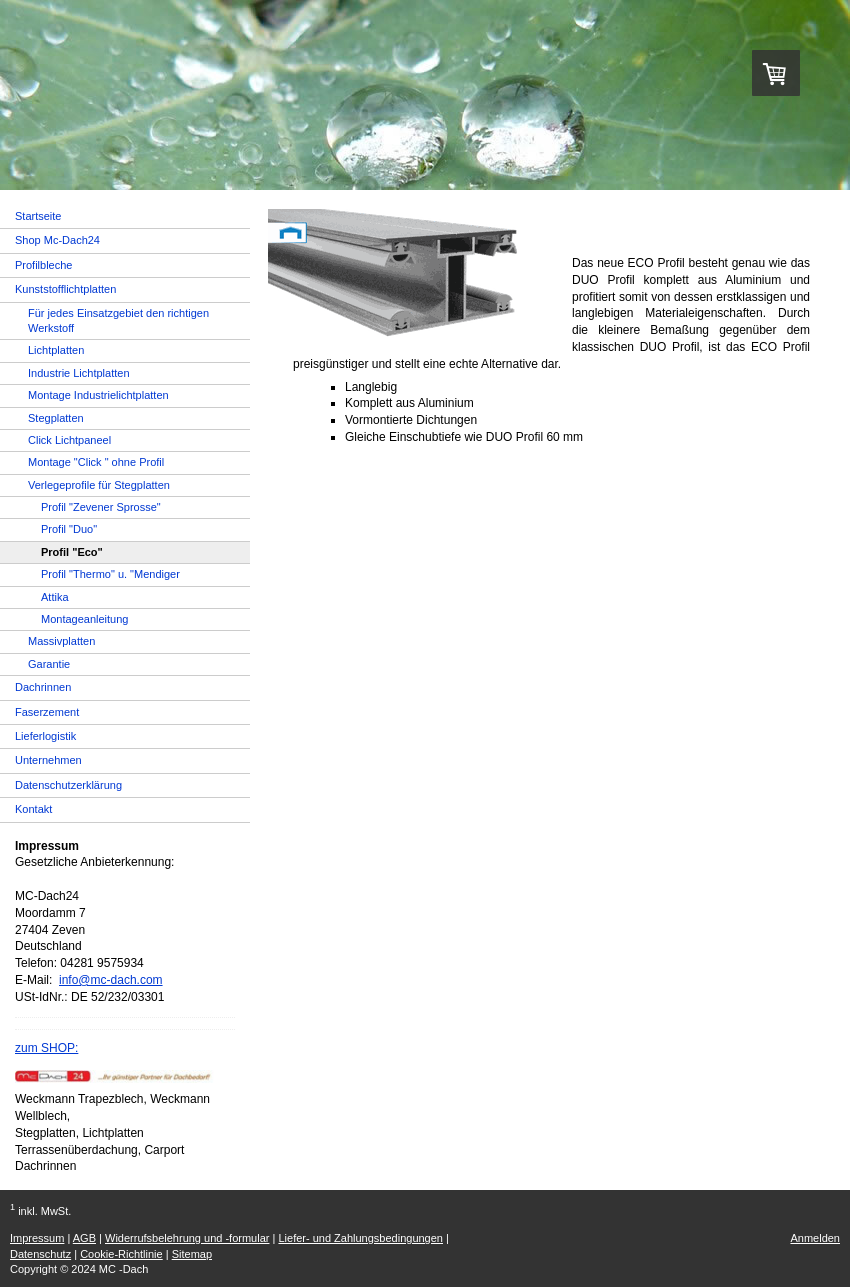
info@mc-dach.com (111, 980)
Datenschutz (40, 1254)
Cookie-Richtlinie (121, 1254)
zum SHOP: (46, 1048)
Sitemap (192, 1254)
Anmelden (815, 1238)
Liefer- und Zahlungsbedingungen (360, 1238)
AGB (84, 1238)
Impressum (37, 1238)
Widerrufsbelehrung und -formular (187, 1238)
